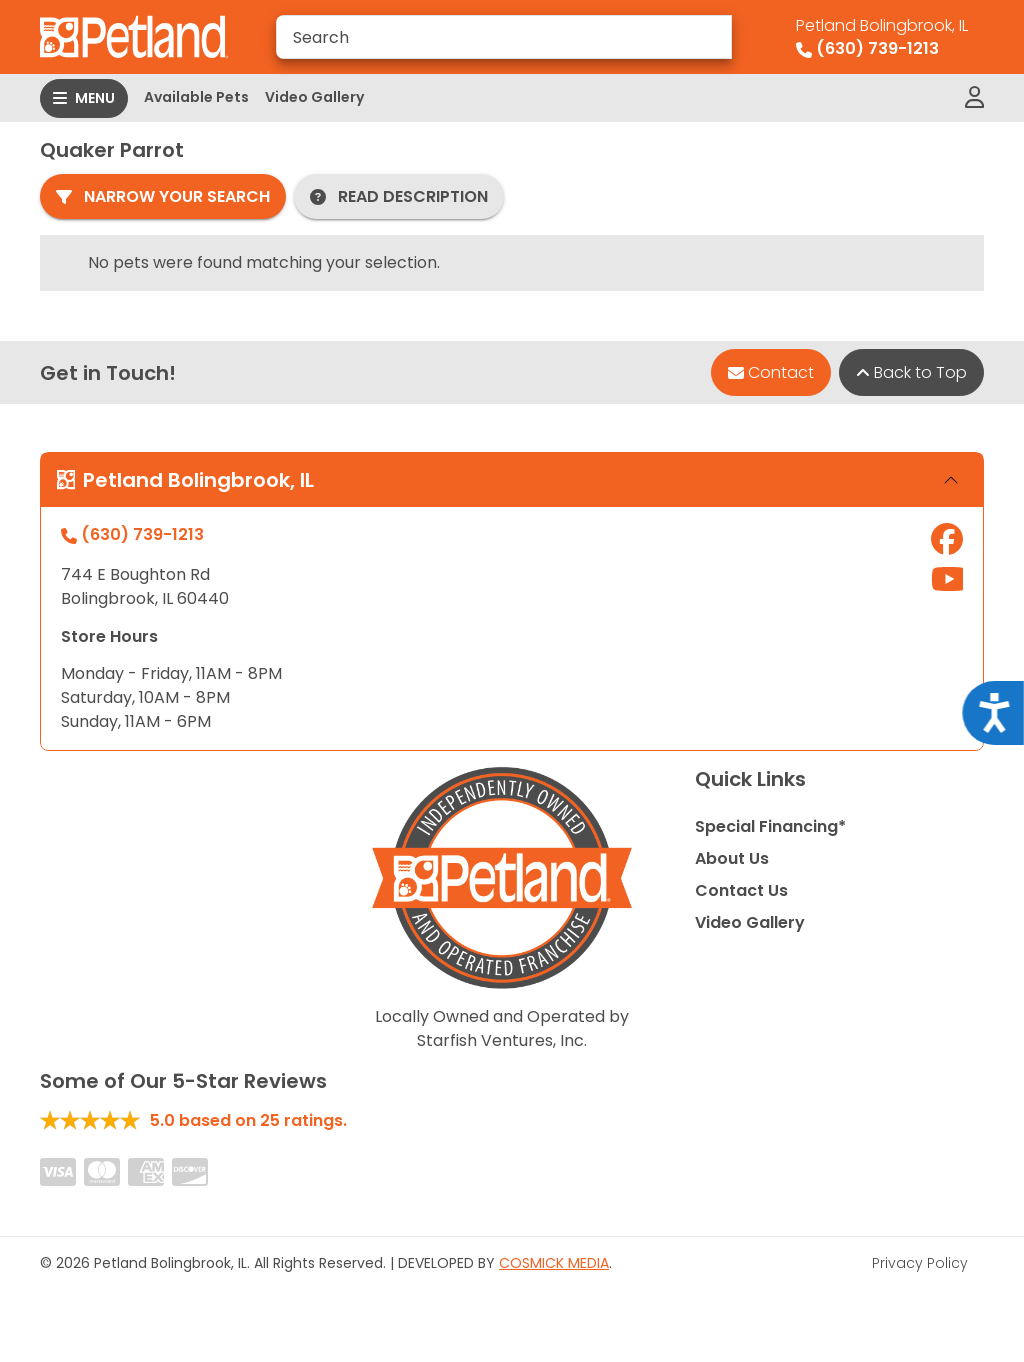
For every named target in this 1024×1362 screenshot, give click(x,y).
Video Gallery (314, 97)
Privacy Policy (920, 1263)
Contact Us (741, 890)
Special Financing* (770, 826)
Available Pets (196, 97)
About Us (732, 858)
